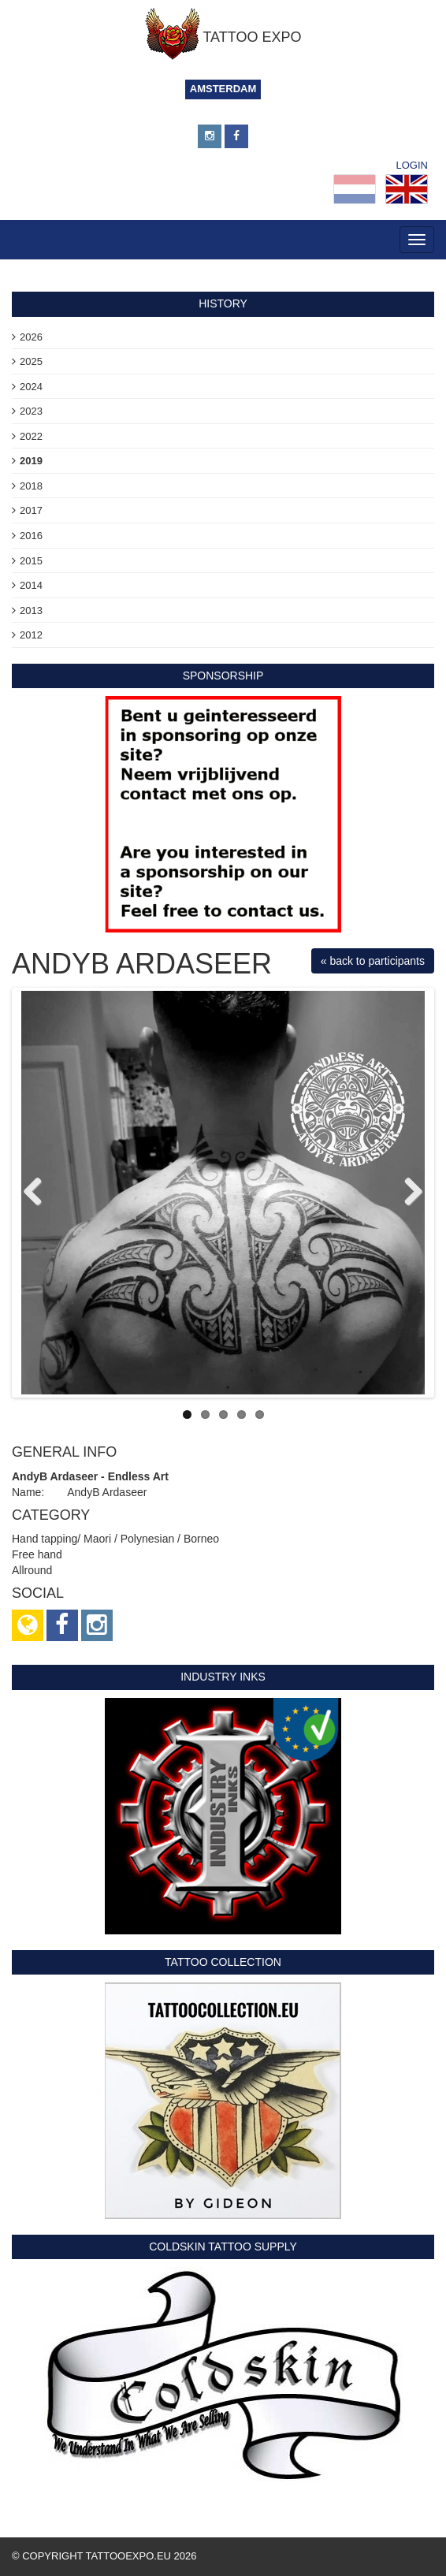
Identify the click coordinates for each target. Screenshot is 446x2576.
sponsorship (223, 675)
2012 (31, 635)
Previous (38, 1192)
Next (407, 1192)
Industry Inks (223, 1676)
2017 (31, 510)
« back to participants (373, 961)
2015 (31, 561)
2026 (31, 337)
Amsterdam (223, 89)
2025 (31, 361)
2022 (31, 436)
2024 (31, 387)
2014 (31, 585)
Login (412, 165)
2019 (31, 461)
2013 (31, 610)
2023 (31, 411)
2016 (31, 536)
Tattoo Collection (223, 1962)
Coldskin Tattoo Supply (223, 2246)
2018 (31, 486)
